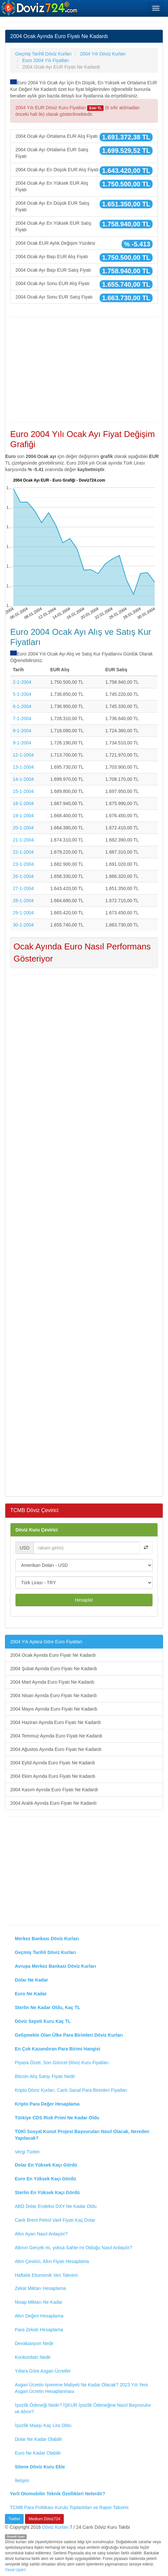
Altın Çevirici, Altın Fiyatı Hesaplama (52, 2261)
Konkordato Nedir (33, 2357)
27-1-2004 (23, 888)
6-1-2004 (22, 706)
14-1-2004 (23, 779)
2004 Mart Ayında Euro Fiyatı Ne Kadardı (52, 1682)
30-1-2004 (23, 924)
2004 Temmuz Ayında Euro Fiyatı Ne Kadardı (56, 1735)
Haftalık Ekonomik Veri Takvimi (46, 2275)
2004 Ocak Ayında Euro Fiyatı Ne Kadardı (53, 1655)
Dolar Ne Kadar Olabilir (38, 2439)
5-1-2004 (22, 694)
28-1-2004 (23, 900)
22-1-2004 (23, 852)
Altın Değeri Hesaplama (39, 2315)
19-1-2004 (23, 815)
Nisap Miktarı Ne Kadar (38, 2302)
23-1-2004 (23, 864)
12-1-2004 (23, 755)
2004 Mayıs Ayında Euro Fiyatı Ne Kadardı (53, 1709)
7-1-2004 (22, 718)
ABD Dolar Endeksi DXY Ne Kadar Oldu (56, 2206)
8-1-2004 (22, 730)
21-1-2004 (23, 839)
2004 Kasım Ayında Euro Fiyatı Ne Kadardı (54, 1789)
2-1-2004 (22, 682)
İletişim (22, 2480)
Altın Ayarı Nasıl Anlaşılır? (41, 2233)
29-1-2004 (23, 912)
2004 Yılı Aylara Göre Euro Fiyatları (46, 1641)
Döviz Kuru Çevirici (36, 1529)
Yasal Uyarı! (15, 2569)
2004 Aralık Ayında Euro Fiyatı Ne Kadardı (53, 1803)
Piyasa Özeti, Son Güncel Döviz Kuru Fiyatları (62, 2062)
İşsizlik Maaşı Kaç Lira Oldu (43, 2425)
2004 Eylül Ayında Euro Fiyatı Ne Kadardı (52, 1762)
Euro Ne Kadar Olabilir (38, 2453)
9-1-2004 (22, 742)
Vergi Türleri (27, 2151)
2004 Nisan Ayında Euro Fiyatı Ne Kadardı (53, 1695)
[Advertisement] (84, 370)
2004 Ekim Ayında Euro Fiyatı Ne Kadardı (52, 1776)
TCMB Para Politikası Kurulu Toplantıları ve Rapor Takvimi (69, 2507)
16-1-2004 (23, 803)
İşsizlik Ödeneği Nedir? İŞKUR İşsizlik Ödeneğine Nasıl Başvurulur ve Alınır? (83, 2408)
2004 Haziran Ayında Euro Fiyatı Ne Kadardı (55, 1722)
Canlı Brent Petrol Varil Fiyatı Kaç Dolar (55, 2220)
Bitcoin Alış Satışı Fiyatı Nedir (45, 2076)
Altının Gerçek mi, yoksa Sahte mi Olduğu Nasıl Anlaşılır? (73, 2247)
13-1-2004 (23, 767)
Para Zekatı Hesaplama (39, 2329)
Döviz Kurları (55, 2527)
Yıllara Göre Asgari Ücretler (43, 2371)
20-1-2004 (23, 827)
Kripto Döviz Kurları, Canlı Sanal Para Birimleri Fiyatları (71, 2090)
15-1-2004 (23, 791)
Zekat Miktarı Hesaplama (40, 2288)
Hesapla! (84, 1600)
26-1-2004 (23, 876)
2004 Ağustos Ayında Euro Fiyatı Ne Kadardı (56, 1749)
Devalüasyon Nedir (34, 2343)
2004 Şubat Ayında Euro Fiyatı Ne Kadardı (53, 1668)
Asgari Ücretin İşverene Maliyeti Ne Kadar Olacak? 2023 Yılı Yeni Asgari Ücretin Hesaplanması (81, 2388)
